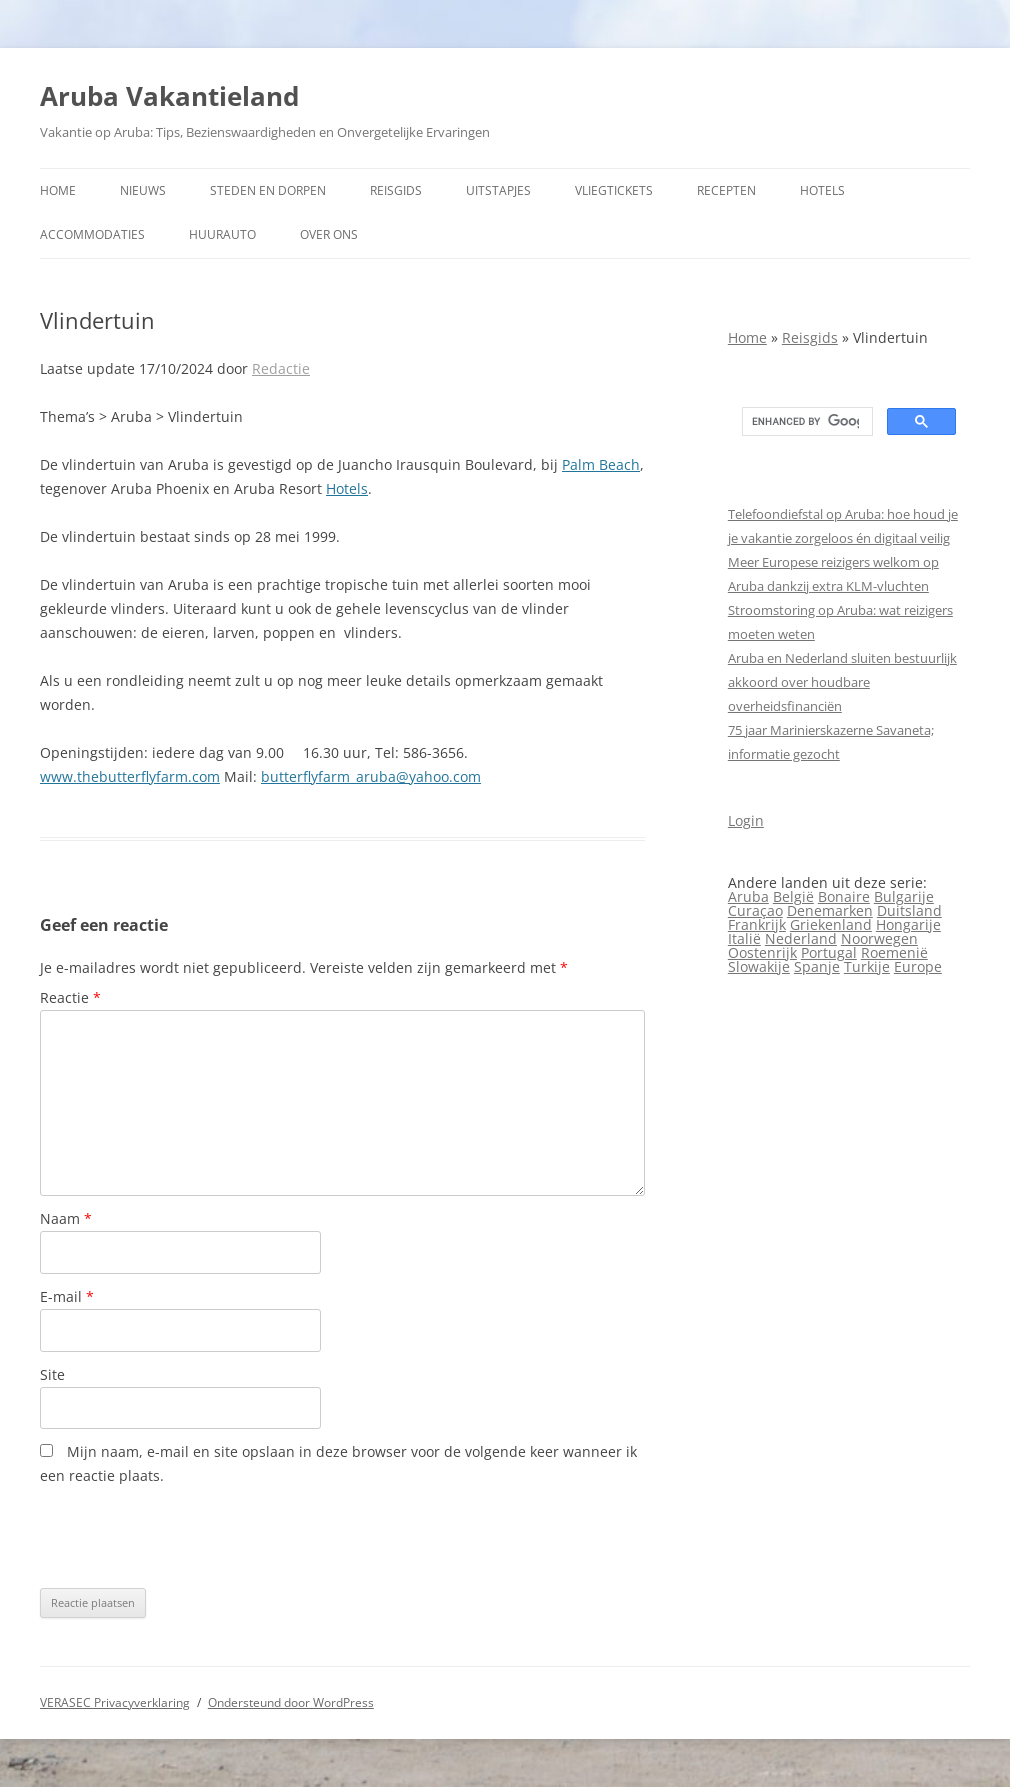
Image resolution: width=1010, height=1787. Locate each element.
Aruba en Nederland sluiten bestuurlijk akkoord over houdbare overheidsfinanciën (842, 682)
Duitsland (909, 910)
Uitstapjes (498, 190)
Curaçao (755, 910)
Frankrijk (757, 924)
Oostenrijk (762, 952)
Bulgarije (904, 896)
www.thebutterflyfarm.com (130, 776)
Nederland (801, 938)
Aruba (748, 896)
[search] (805, 422)
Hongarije (908, 924)
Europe (918, 966)
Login (746, 820)
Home (58, 190)
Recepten (726, 190)
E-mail (67, 1296)
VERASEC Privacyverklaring (115, 1702)
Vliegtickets (614, 190)
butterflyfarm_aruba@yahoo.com (371, 776)
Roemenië (894, 952)
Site (52, 1374)
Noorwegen (879, 938)
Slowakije (759, 966)
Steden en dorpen (268, 190)
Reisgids (396, 190)
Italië (744, 938)
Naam (66, 1218)
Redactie (281, 368)
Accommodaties (92, 234)
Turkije (867, 966)
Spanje (817, 966)
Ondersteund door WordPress (291, 1702)
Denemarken (830, 910)
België (793, 896)
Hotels (822, 190)
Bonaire (844, 896)
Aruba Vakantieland (169, 96)
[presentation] (192, 1538)
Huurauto (222, 234)
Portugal (829, 952)
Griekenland (831, 924)
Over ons (329, 234)
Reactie (70, 997)
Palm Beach (601, 464)
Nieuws (143, 190)
